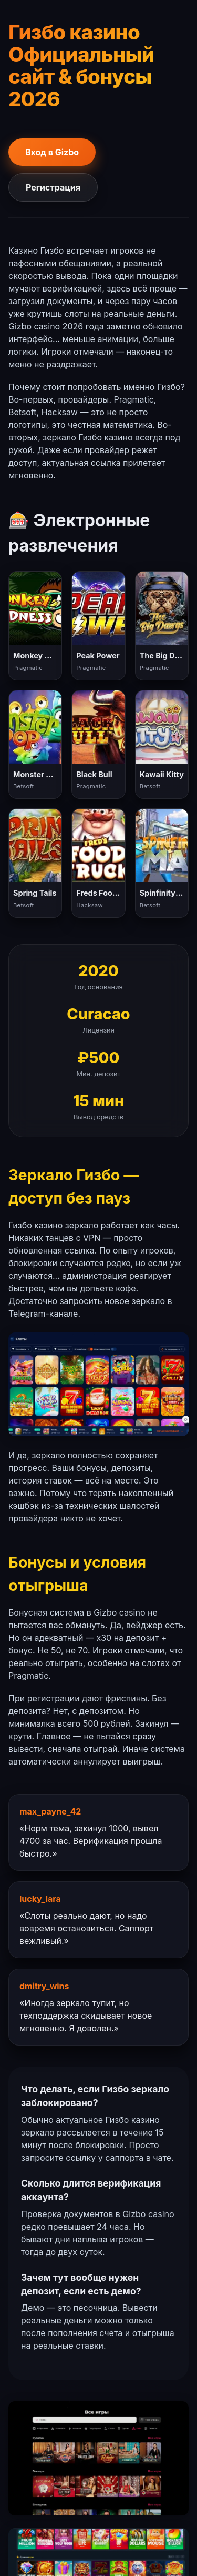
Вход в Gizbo (52, 152)
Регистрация (53, 187)
